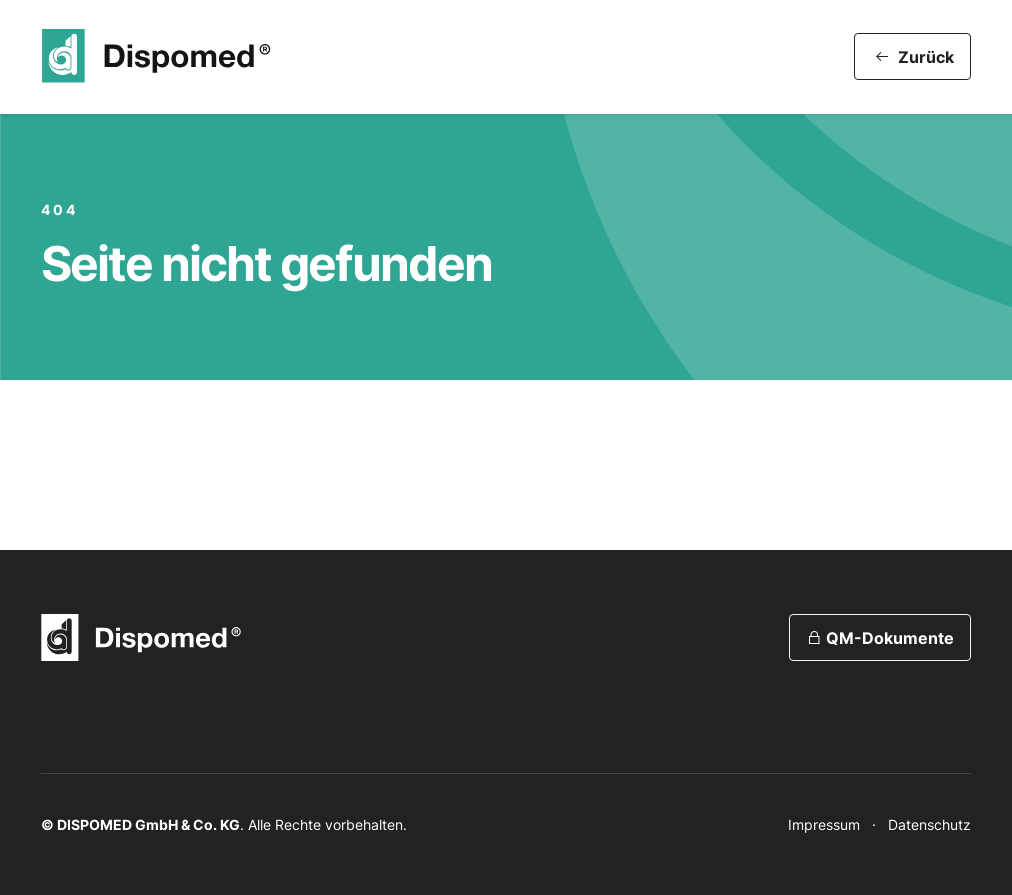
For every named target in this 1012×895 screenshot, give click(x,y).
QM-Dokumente (880, 638)
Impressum (824, 824)
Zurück (914, 57)
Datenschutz (929, 824)
